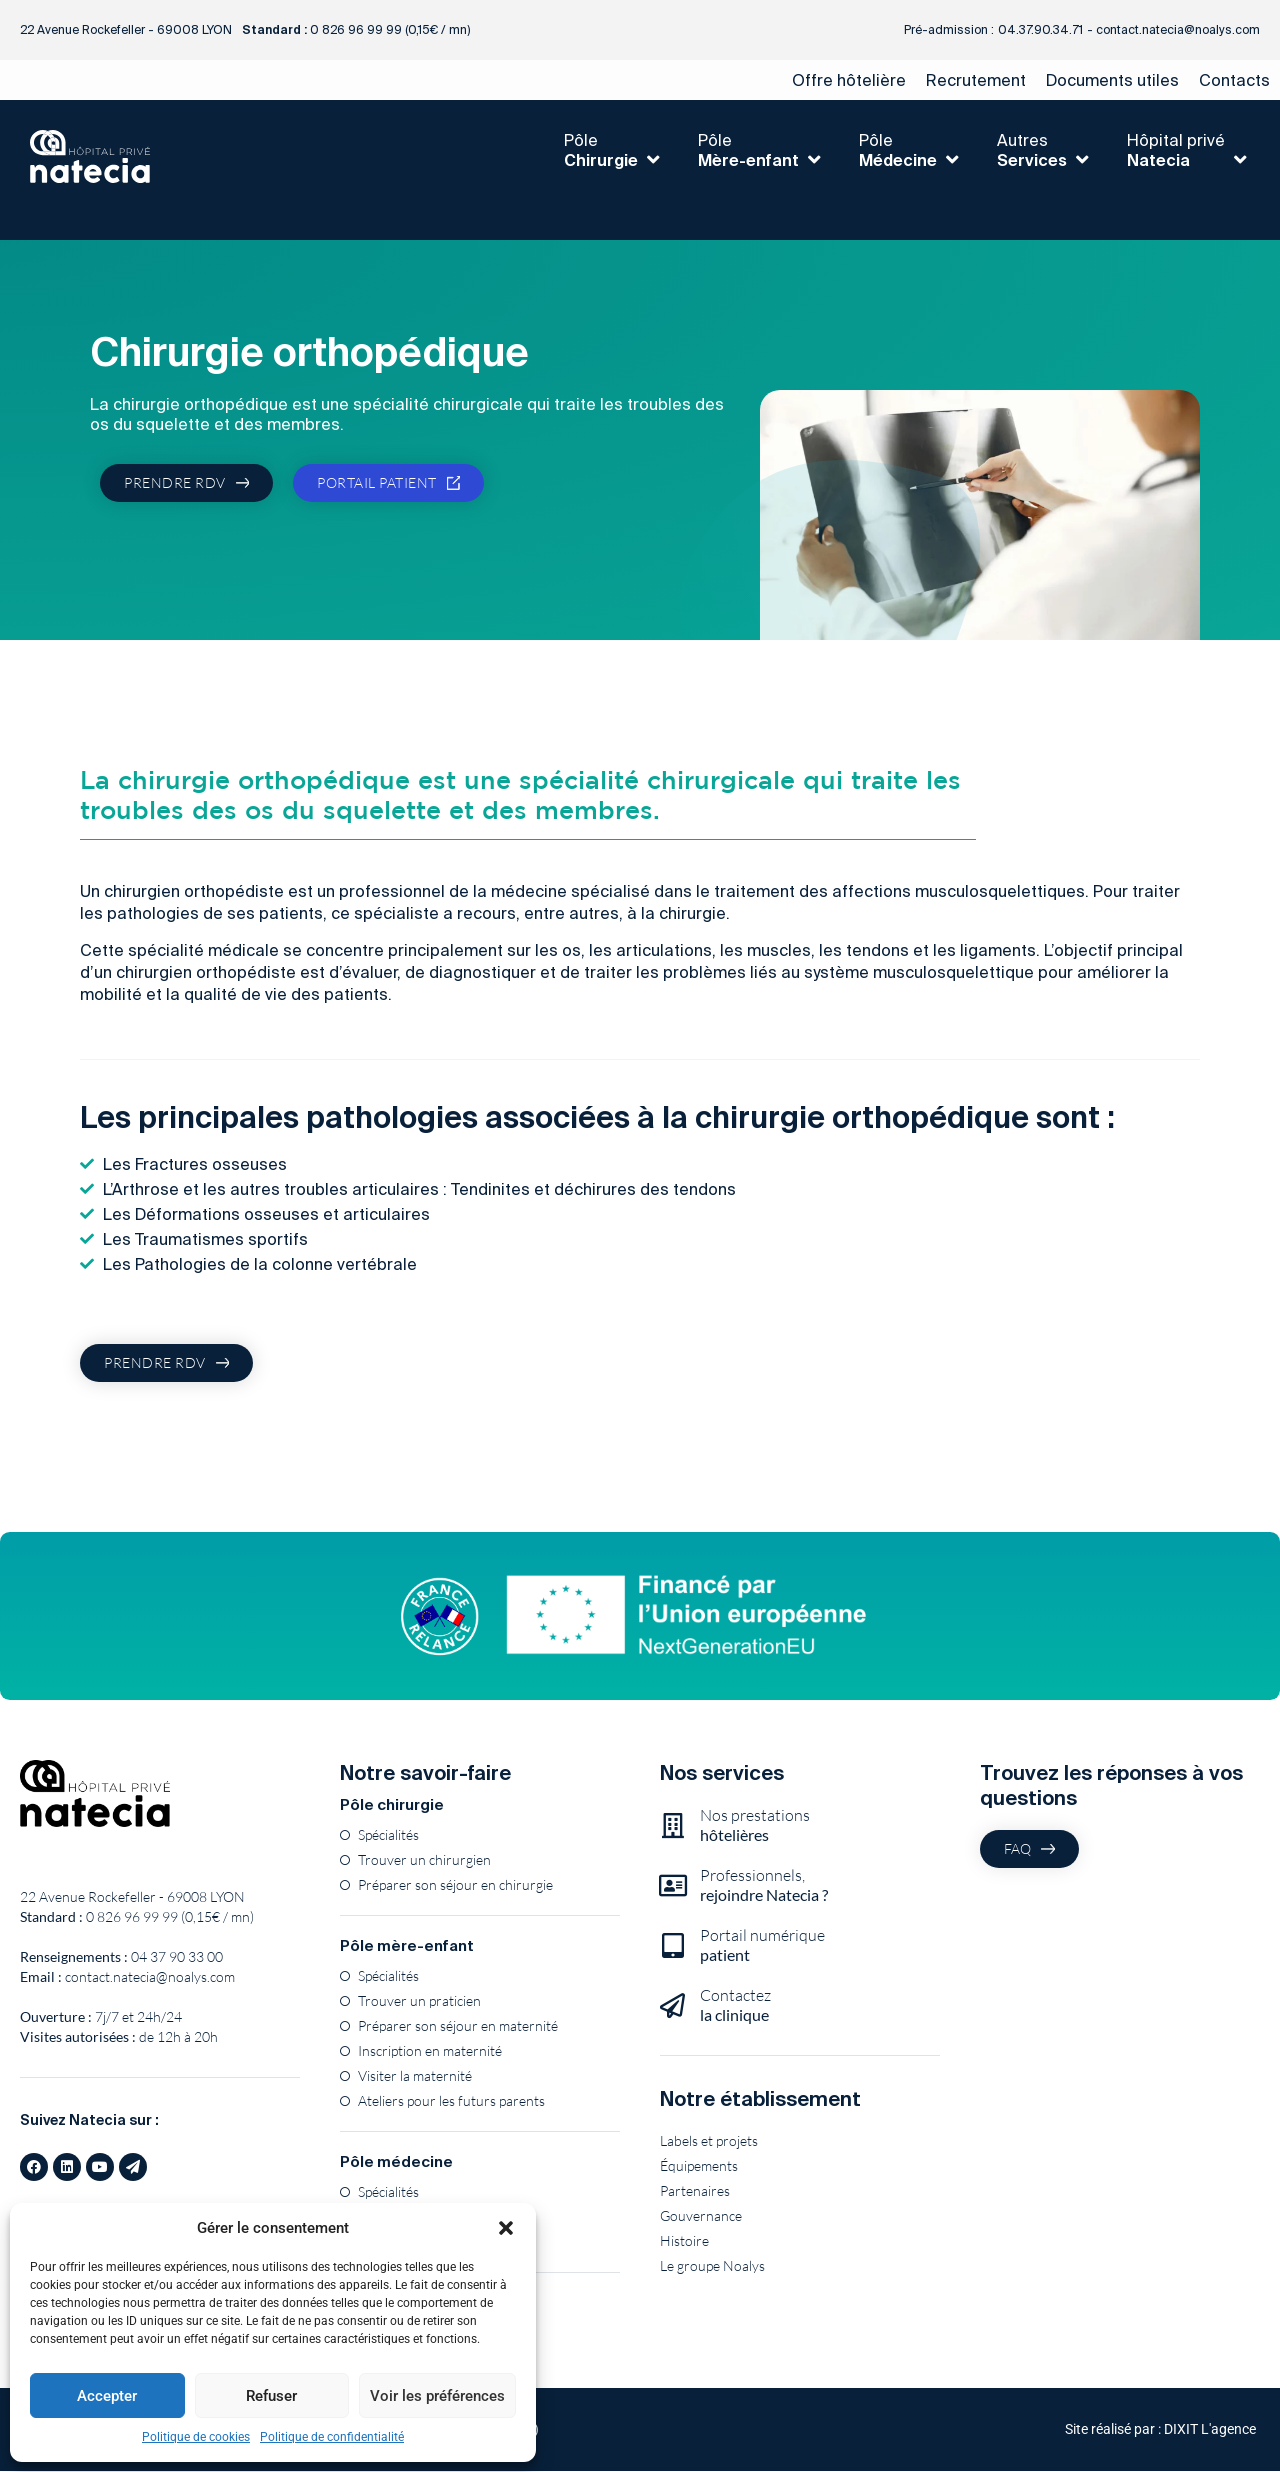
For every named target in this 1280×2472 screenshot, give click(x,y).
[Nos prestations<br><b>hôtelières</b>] (672, 1825)
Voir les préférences (437, 2396)
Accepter (107, 2396)
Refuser (271, 2396)
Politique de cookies (196, 2437)
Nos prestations (755, 1825)
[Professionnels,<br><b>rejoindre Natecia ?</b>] (672, 1885)
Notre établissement (760, 2099)
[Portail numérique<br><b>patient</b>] (672, 1945)
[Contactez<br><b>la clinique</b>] (672, 2005)
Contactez (735, 2005)
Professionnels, (764, 1885)
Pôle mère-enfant (407, 1946)
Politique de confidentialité (332, 2437)
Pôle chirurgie (392, 1805)
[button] (506, 2228)
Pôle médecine (396, 2162)
